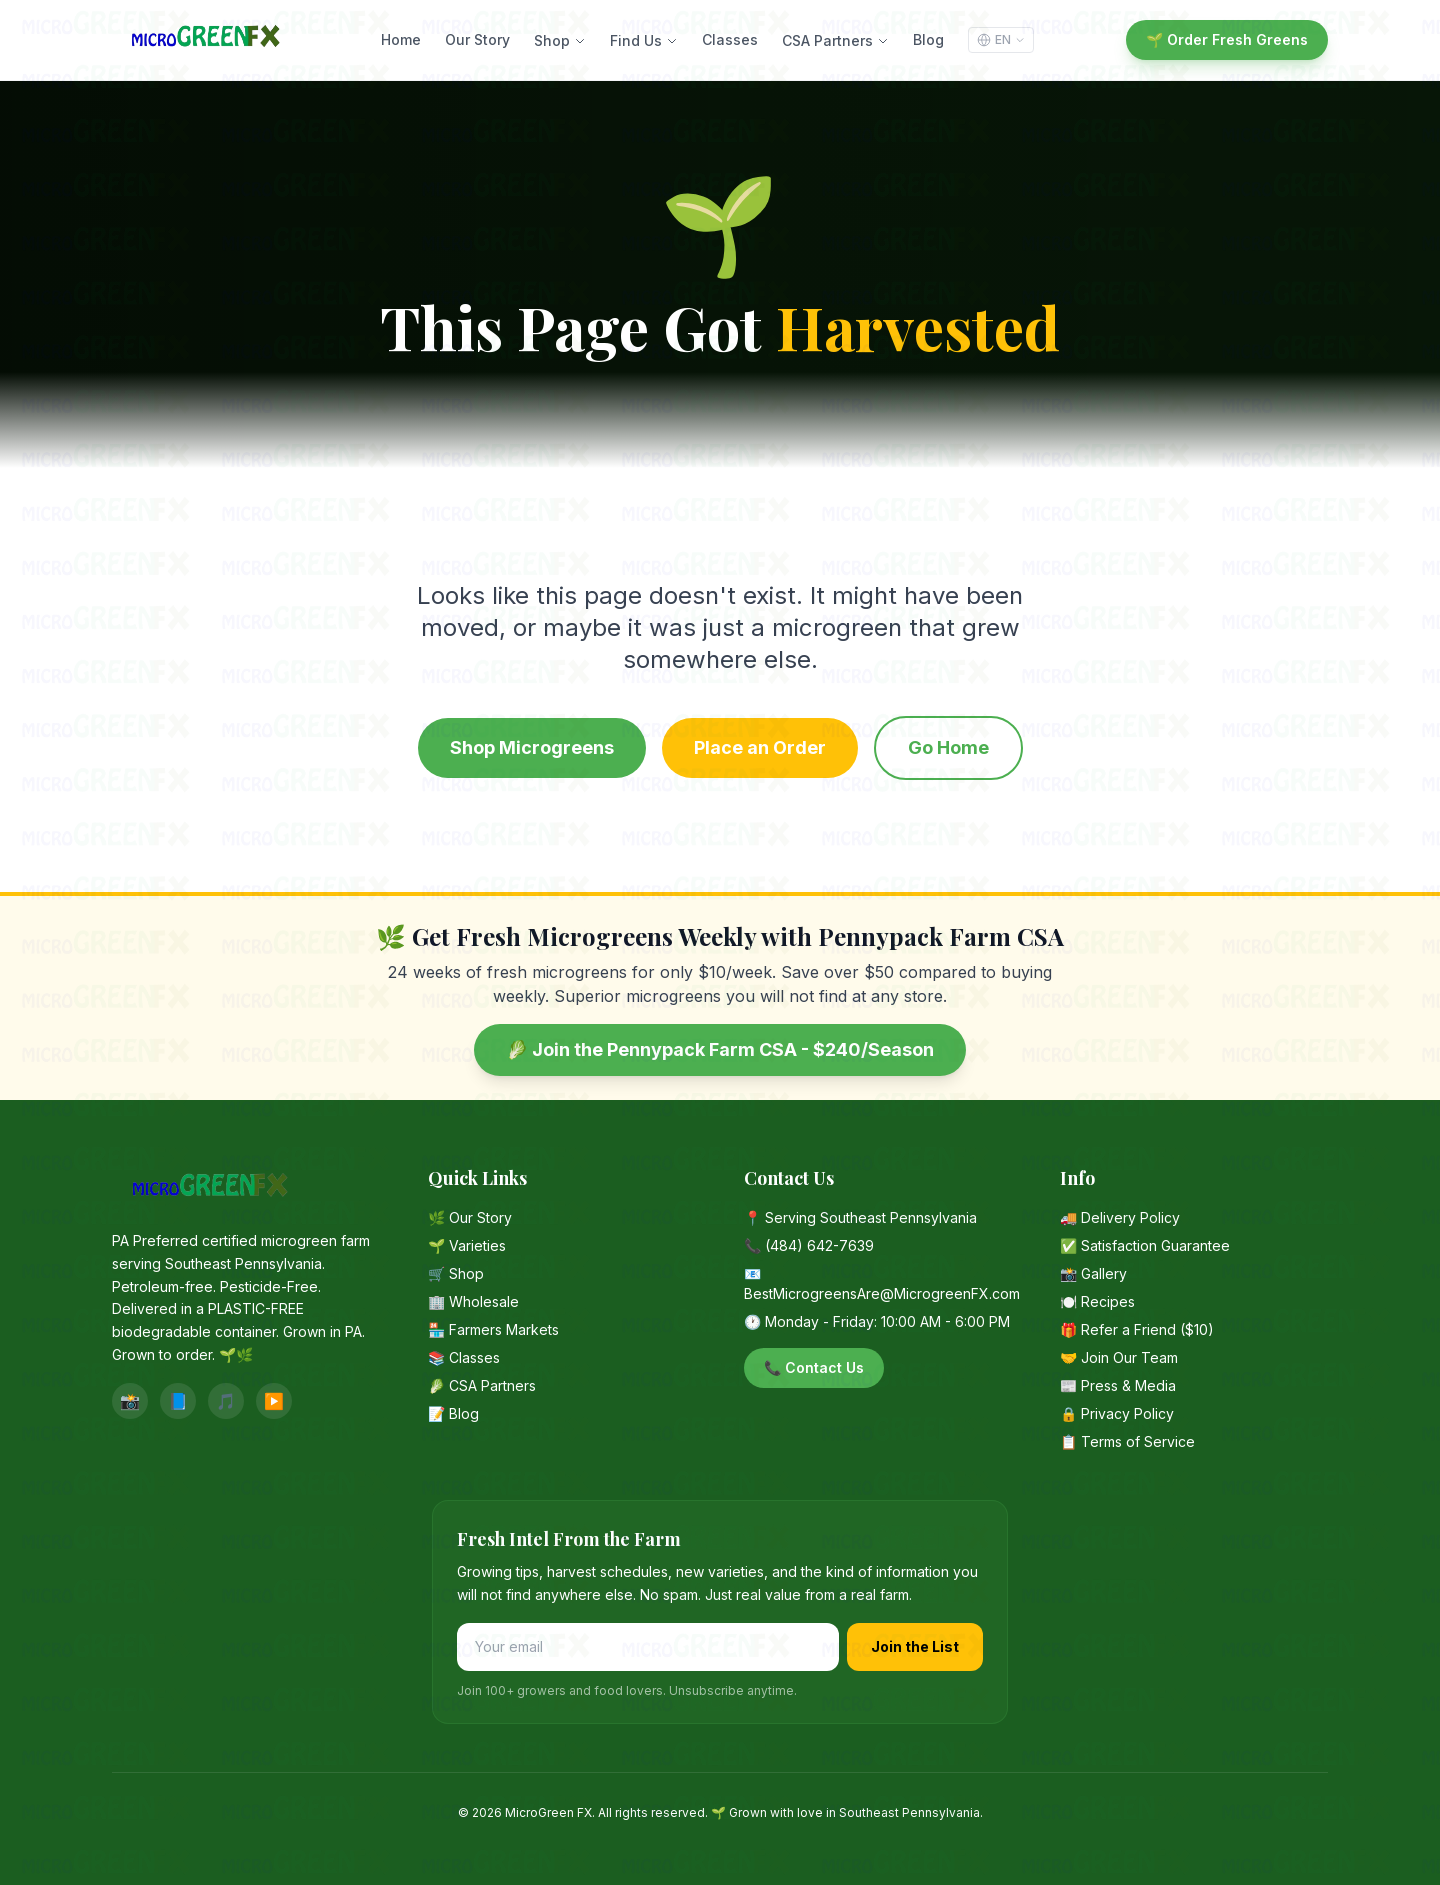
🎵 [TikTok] (226, 1401)
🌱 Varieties (467, 1245)
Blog (928, 39)
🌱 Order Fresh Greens (1227, 39)
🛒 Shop (456, 1273)
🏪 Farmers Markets (493, 1329)
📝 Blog (453, 1413)
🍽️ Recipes (1097, 1301)
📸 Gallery (1093, 1273)
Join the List (915, 1646)
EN (1001, 39)
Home (401, 39)
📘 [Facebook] (178, 1401)
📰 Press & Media (1118, 1385)
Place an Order (760, 747)
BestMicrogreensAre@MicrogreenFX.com (882, 1293)
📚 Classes (464, 1357)
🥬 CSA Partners (482, 1385)
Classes (730, 39)
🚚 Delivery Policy (1120, 1217)
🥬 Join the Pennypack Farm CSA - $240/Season (720, 1049)
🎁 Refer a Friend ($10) (1137, 1329)
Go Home (948, 747)
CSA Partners (835, 40)
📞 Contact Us (814, 1367)
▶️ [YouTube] (274, 1401)
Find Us (644, 40)
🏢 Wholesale (473, 1301)
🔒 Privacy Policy (1117, 1413)
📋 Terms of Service (1127, 1441)
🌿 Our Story (470, 1217)
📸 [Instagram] (130, 1401)
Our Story (477, 39)
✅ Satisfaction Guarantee (1145, 1245)
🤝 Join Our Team (1119, 1357)
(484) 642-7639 (819, 1245)
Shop (560, 40)
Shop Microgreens (532, 747)
